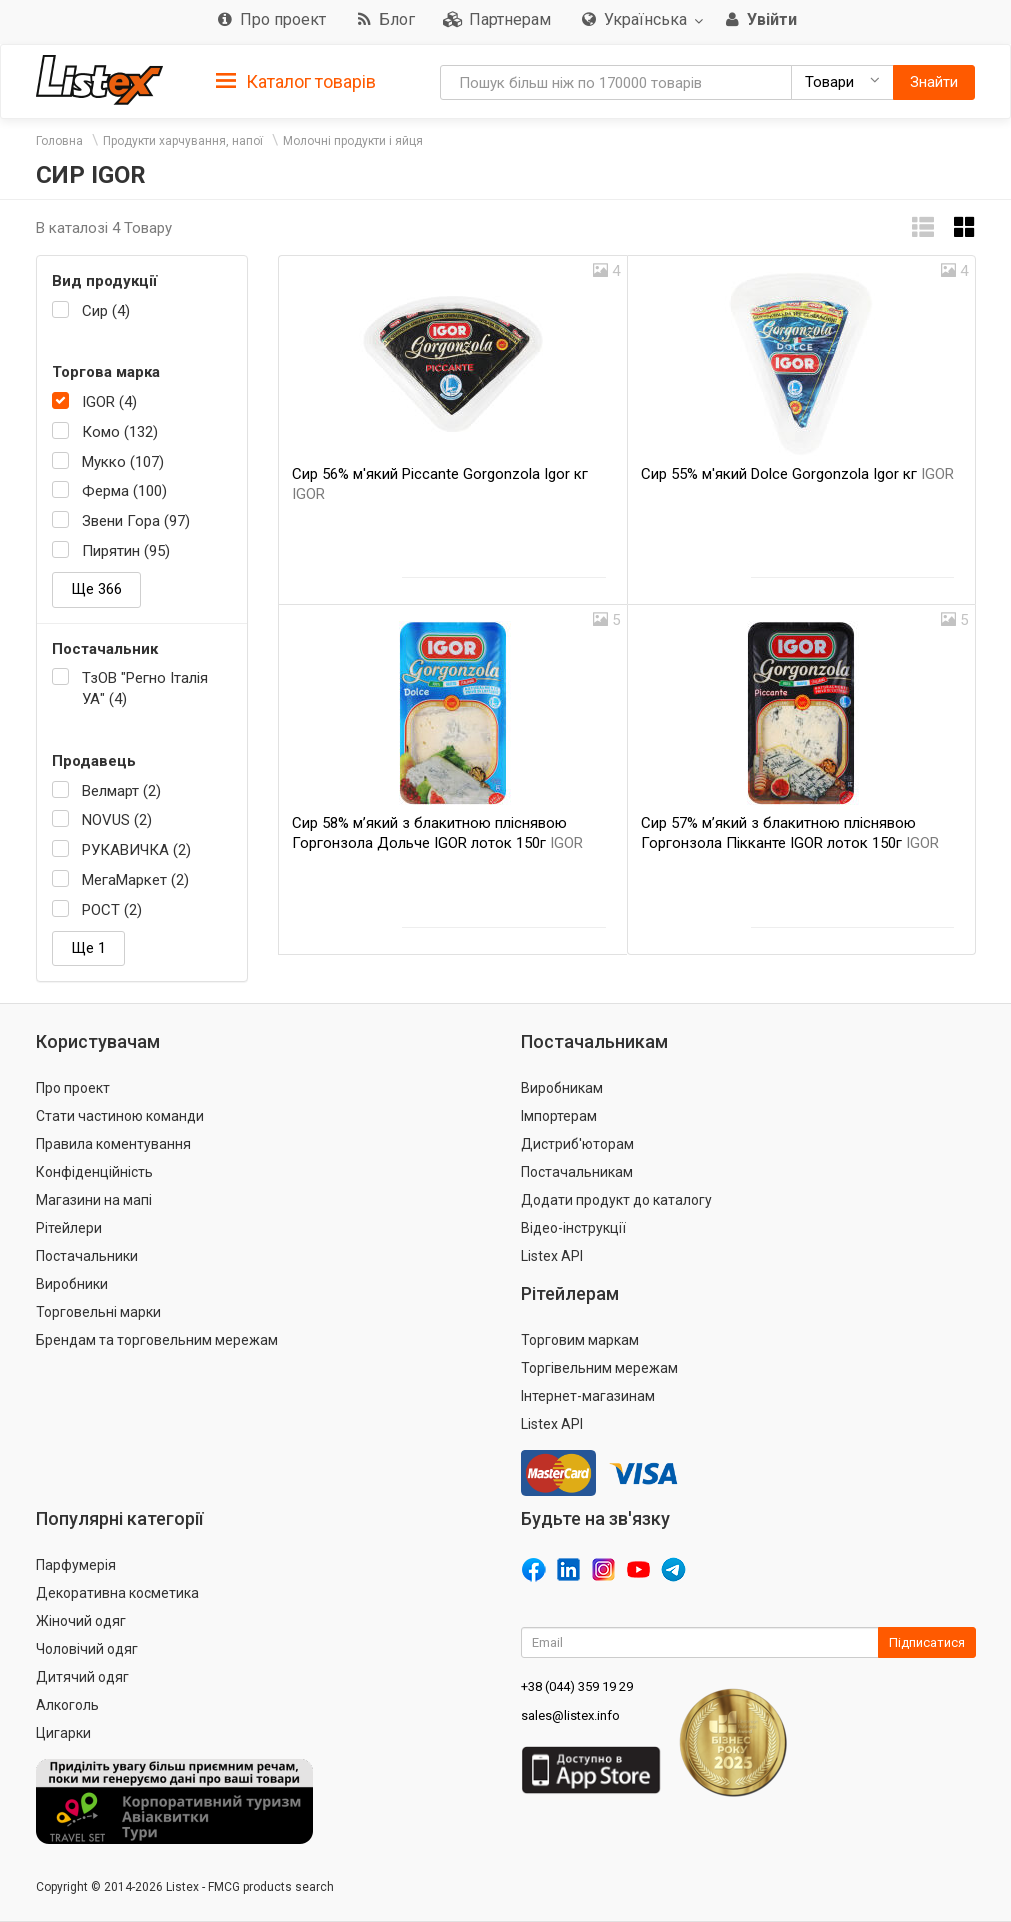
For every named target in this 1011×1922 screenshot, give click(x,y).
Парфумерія (76, 1565)
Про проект (73, 1088)
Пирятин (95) (126, 551)
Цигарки (63, 1733)
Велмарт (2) (121, 791)
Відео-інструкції (573, 1228)
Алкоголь (67, 1705)
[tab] (296, 80)
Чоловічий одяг (87, 1649)
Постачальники (87, 1256)
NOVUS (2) (117, 820)
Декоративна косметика (117, 1593)
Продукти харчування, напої (183, 141)
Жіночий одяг (81, 1621)
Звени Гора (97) (136, 521)
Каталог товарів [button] (296, 82)
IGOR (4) (109, 402)
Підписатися (927, 1642)
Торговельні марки (98, 1312)
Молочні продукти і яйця (353, 141)
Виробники (72, 1284)
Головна (59, 141)
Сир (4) (106, 311)
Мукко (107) (123, 462)
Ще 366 (96, 589)
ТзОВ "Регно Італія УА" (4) (145, 688)
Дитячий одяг (82, 1677)
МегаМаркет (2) (135, 880)
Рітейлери (69, 1228)
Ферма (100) (124, 491)
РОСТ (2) (112, 910)
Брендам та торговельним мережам (157, 1340)
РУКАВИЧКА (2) (136, 850)
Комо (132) (120, 432)
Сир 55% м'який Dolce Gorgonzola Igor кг (797, 474)
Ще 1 (88, 948)
